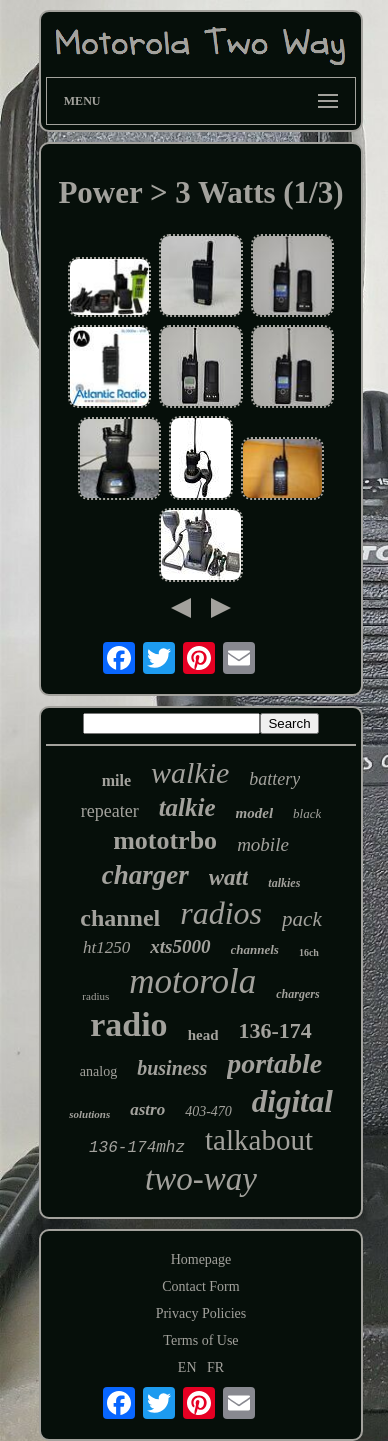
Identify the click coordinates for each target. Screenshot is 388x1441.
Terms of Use (200, 1340)
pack (302, 919)
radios (221, 913)
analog (98, 1071)
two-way (201, 1179)
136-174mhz (137, 1148)
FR (215, 1367)
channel (120, 918)
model (255, 813)
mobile (263, 844)
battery (274, 779)
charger (145, 875)
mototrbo (165, 840)
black (307, 813)
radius (95, 996)
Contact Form (200, 1286)
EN (187, 1367)
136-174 (274, 1030)
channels (255, 949)
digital (292, 1101)
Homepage (201, 1259)
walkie (190, 772)
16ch (309, 952)
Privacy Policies (201, 1313)
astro (147, 1109)
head (203, 1035)
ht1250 (106, 947)
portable (274, 1063)
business (172, 1068)
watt (229, 877)
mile (116, 780)
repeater (110, 811)
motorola (192, 981)
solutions (89, 1114)
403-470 (208, 1111)
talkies (284, 883)
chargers (297, 994)
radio (128, 1024)
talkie (187, 807)
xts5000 (180, 946)
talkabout (259, 1140)
